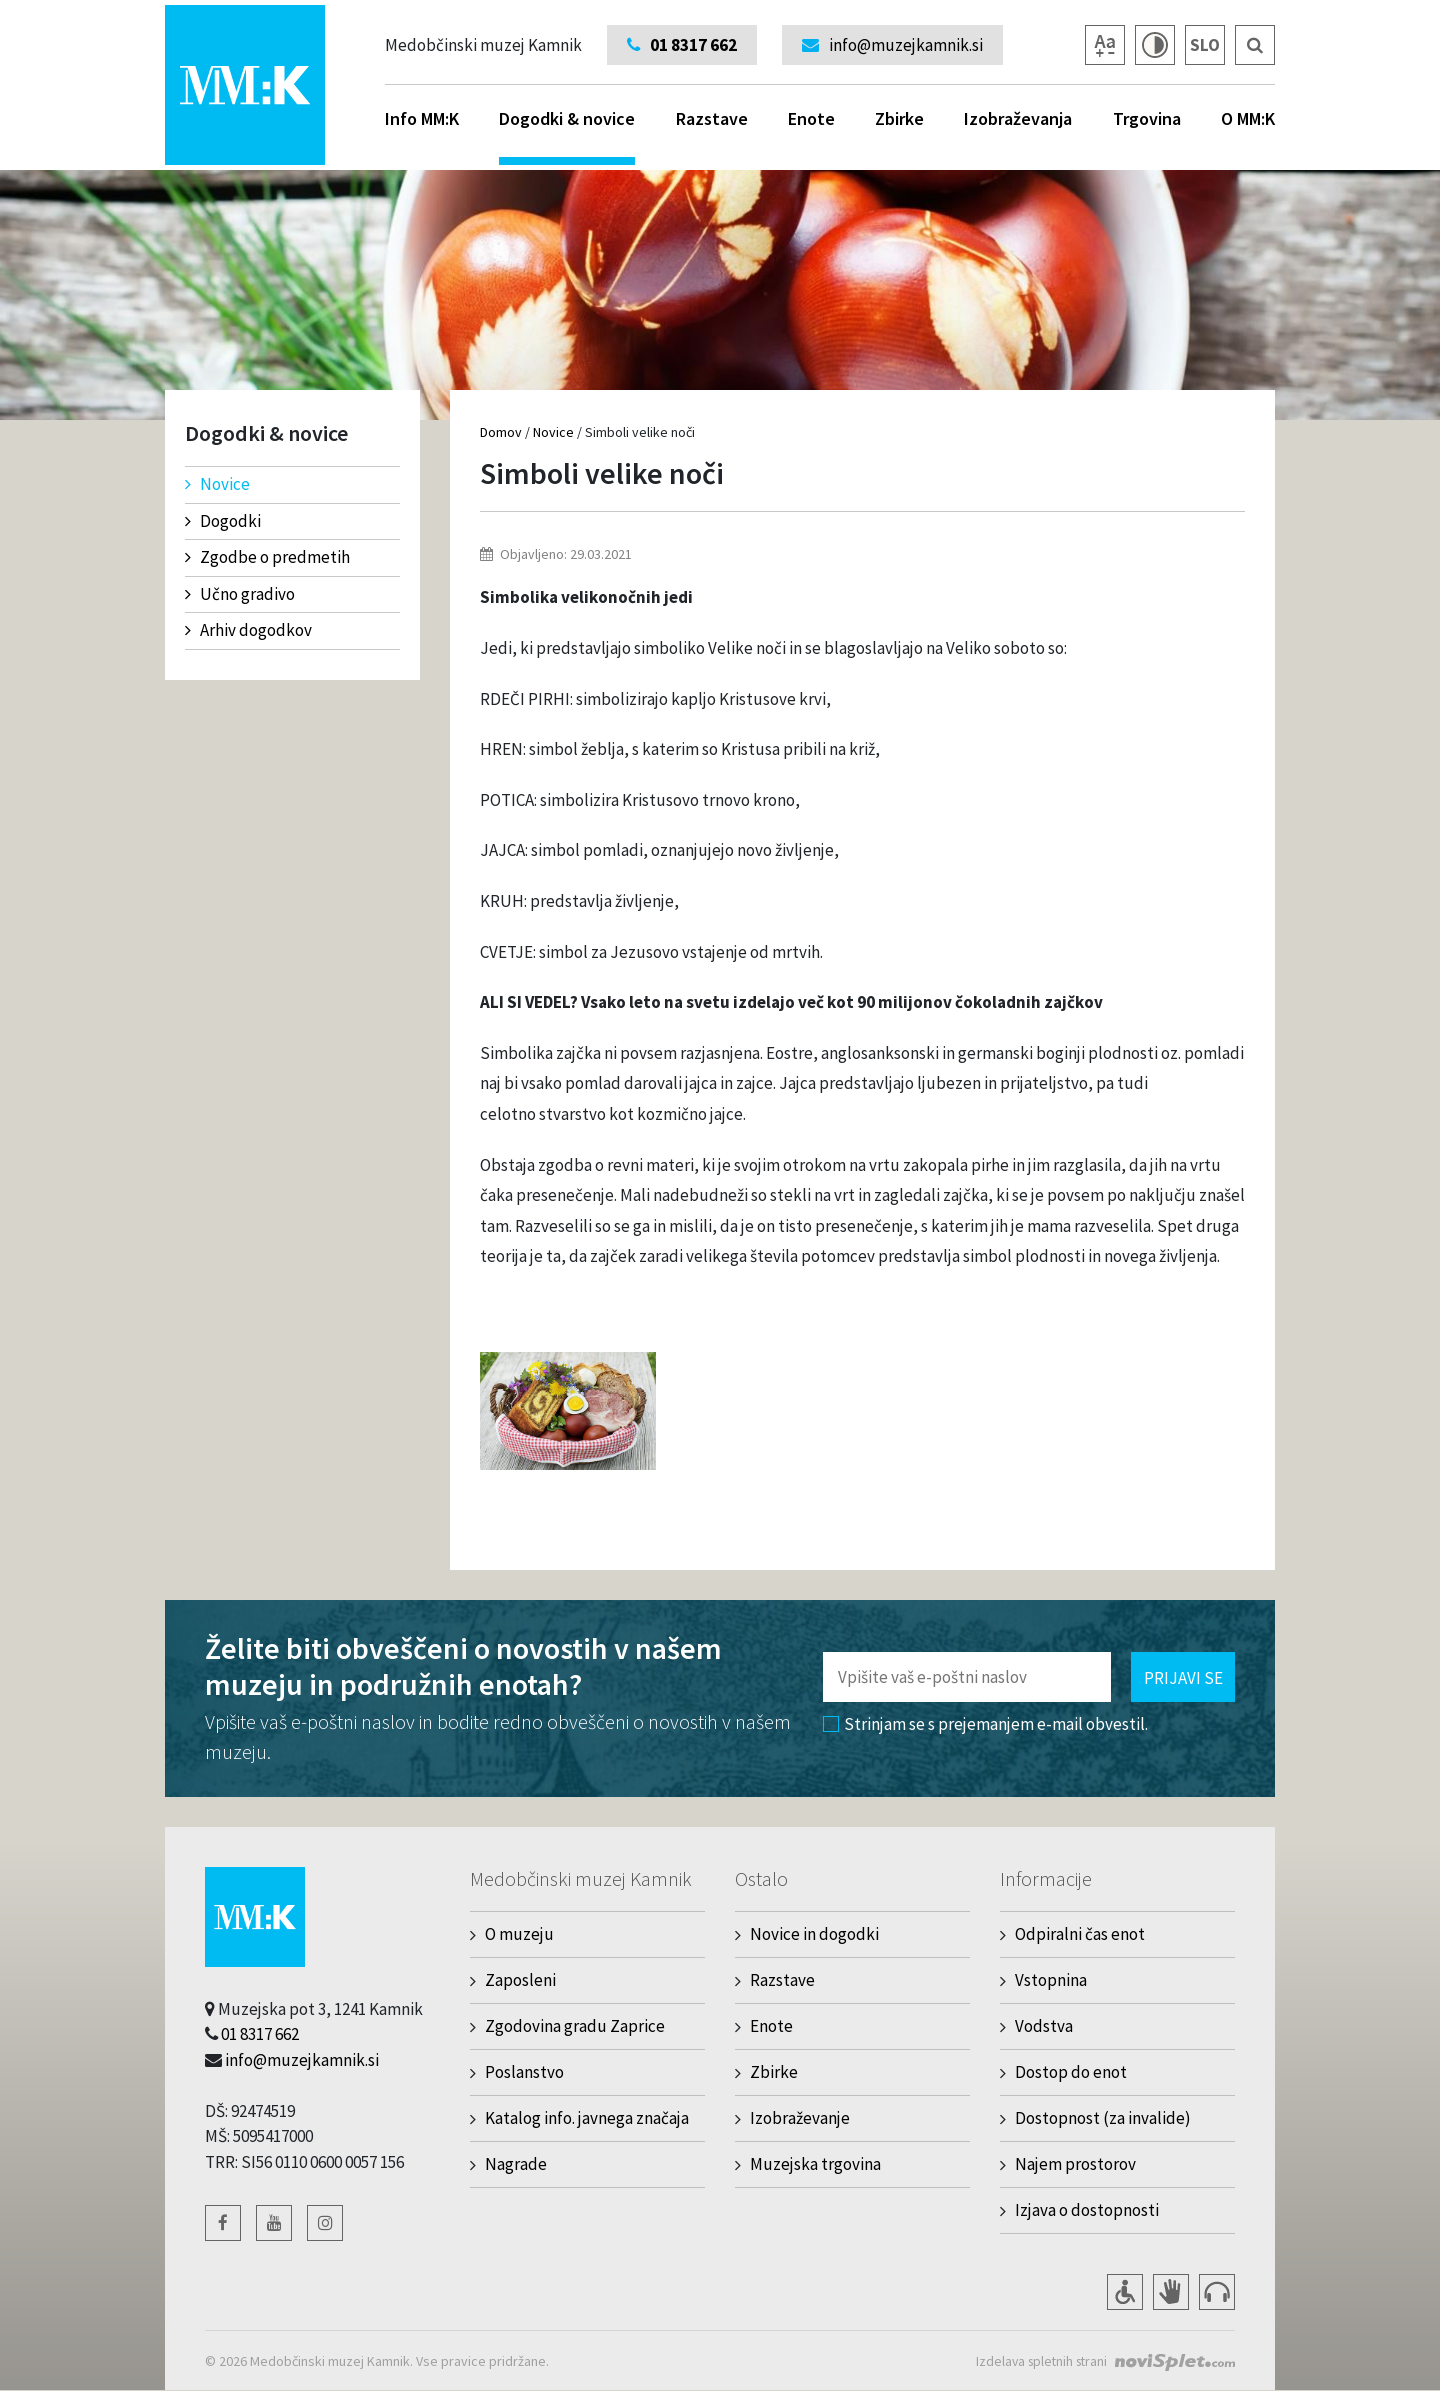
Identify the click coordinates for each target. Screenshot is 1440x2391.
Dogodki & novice (567, 136)
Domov (501, 432)
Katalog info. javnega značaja (587, 2118)
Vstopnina (1051, 1980)
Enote (811, 118)
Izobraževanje (800, 2118)
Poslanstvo (524, 2072)
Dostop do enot (1071, 2072)
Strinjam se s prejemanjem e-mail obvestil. (985, 1724)
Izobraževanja (1018, 118)
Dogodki (223, 521)
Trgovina (1147, 118)
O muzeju (519, 1934)
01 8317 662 (260, 2034)
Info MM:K (422, 118)
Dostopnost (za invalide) (1103, 2118)
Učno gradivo (240, 594)
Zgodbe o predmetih (267, 557)
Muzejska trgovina (815, 2164)
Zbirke (899, 118)
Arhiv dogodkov (248, 630)
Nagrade (516, 2164)
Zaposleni (520, 1980)
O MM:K (1248, 118)
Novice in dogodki (814, 1934)
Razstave (712, 118)
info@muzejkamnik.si (302, 2060)
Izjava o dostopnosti (1087, 2210)
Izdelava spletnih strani (1038, 2361)
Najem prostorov (1075, 2164)
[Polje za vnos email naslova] (967, 1677)
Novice (217, 484)
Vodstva (1044, 2026)
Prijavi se (1183, 1678)
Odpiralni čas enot (1080, 1934)
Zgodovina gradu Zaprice (575, 2026)
